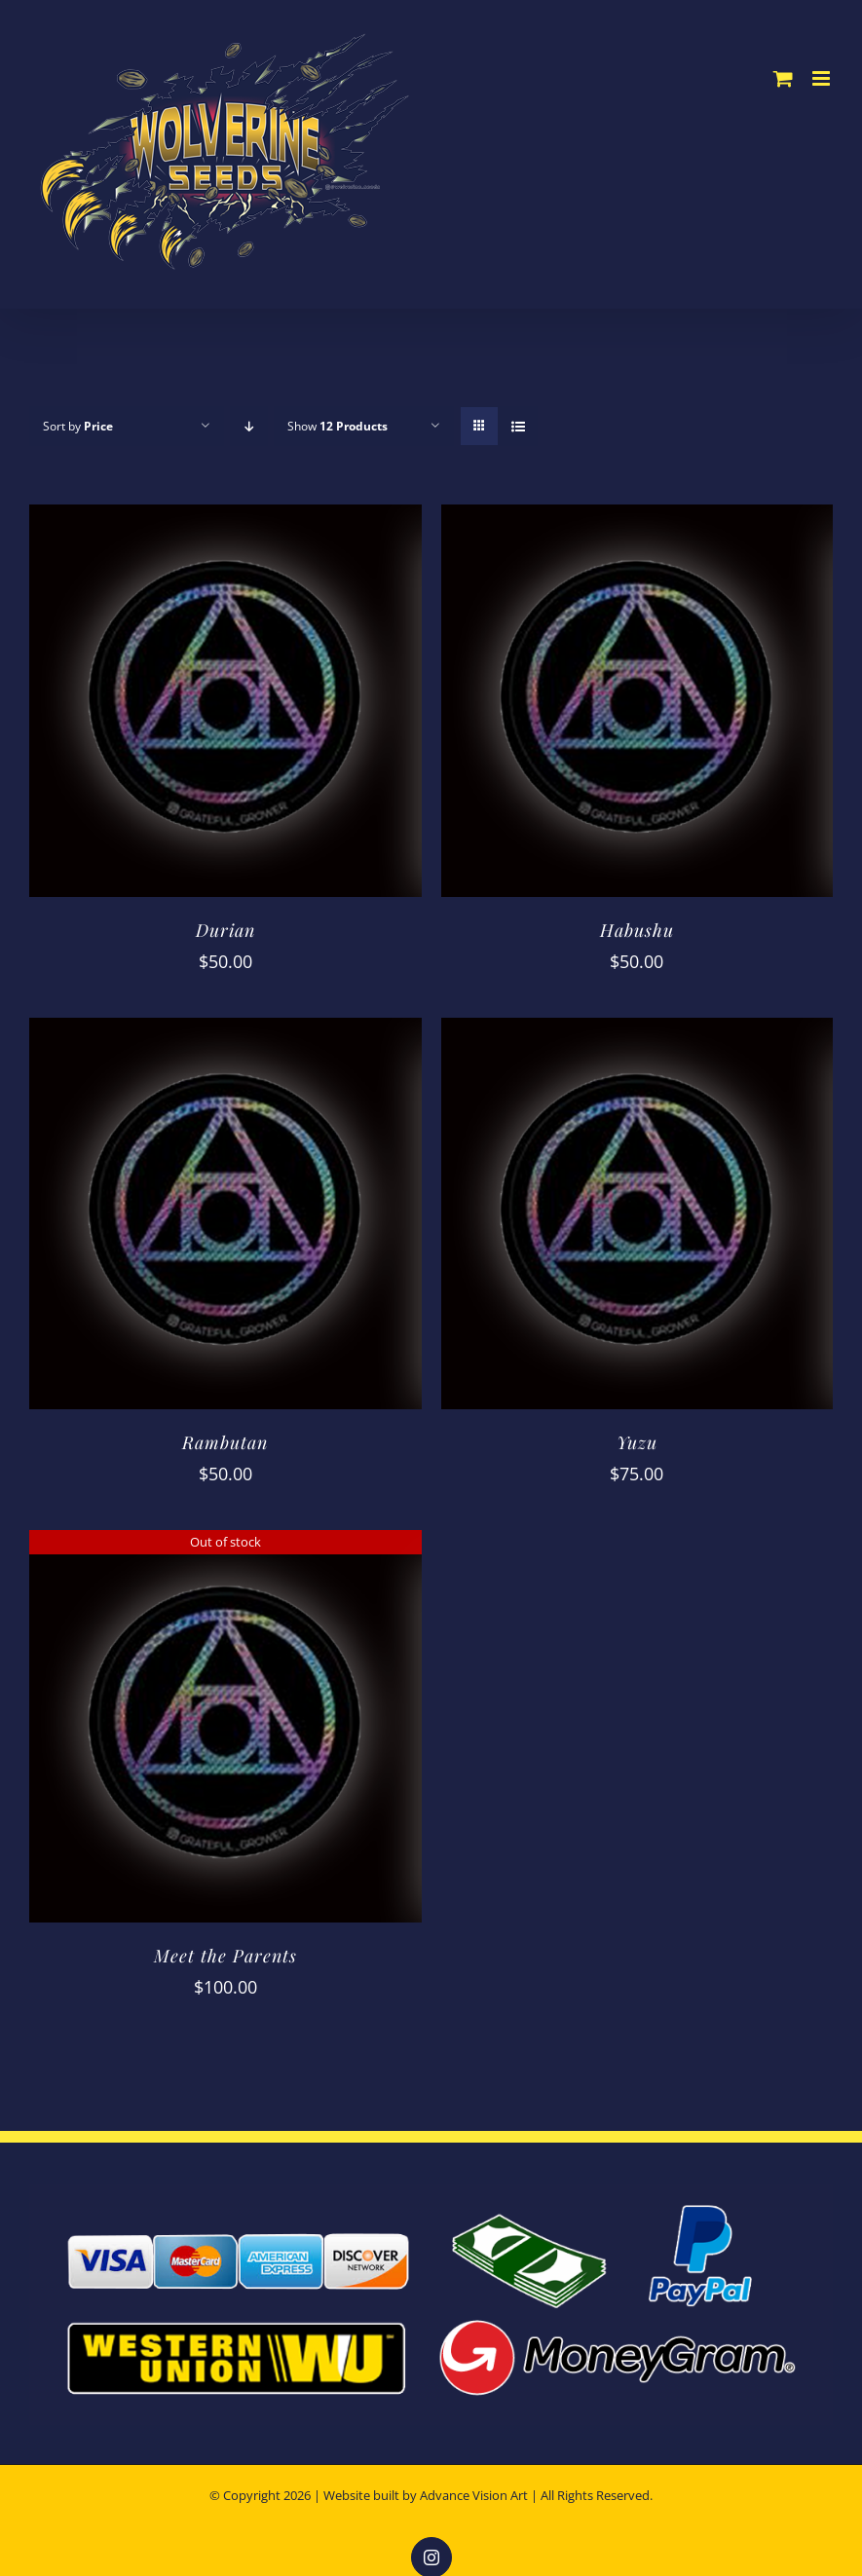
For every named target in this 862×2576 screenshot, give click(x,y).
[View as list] (518, 426)
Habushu (637, 930)
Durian (225, 930)
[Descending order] (249, 426)
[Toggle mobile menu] (822, 78)
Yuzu (637, 1442)
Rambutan (225, 1442)
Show (337, 426)
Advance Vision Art (474, 2495)
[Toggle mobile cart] (783, 78)
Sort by (78, 426)
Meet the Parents (225, 1955)
